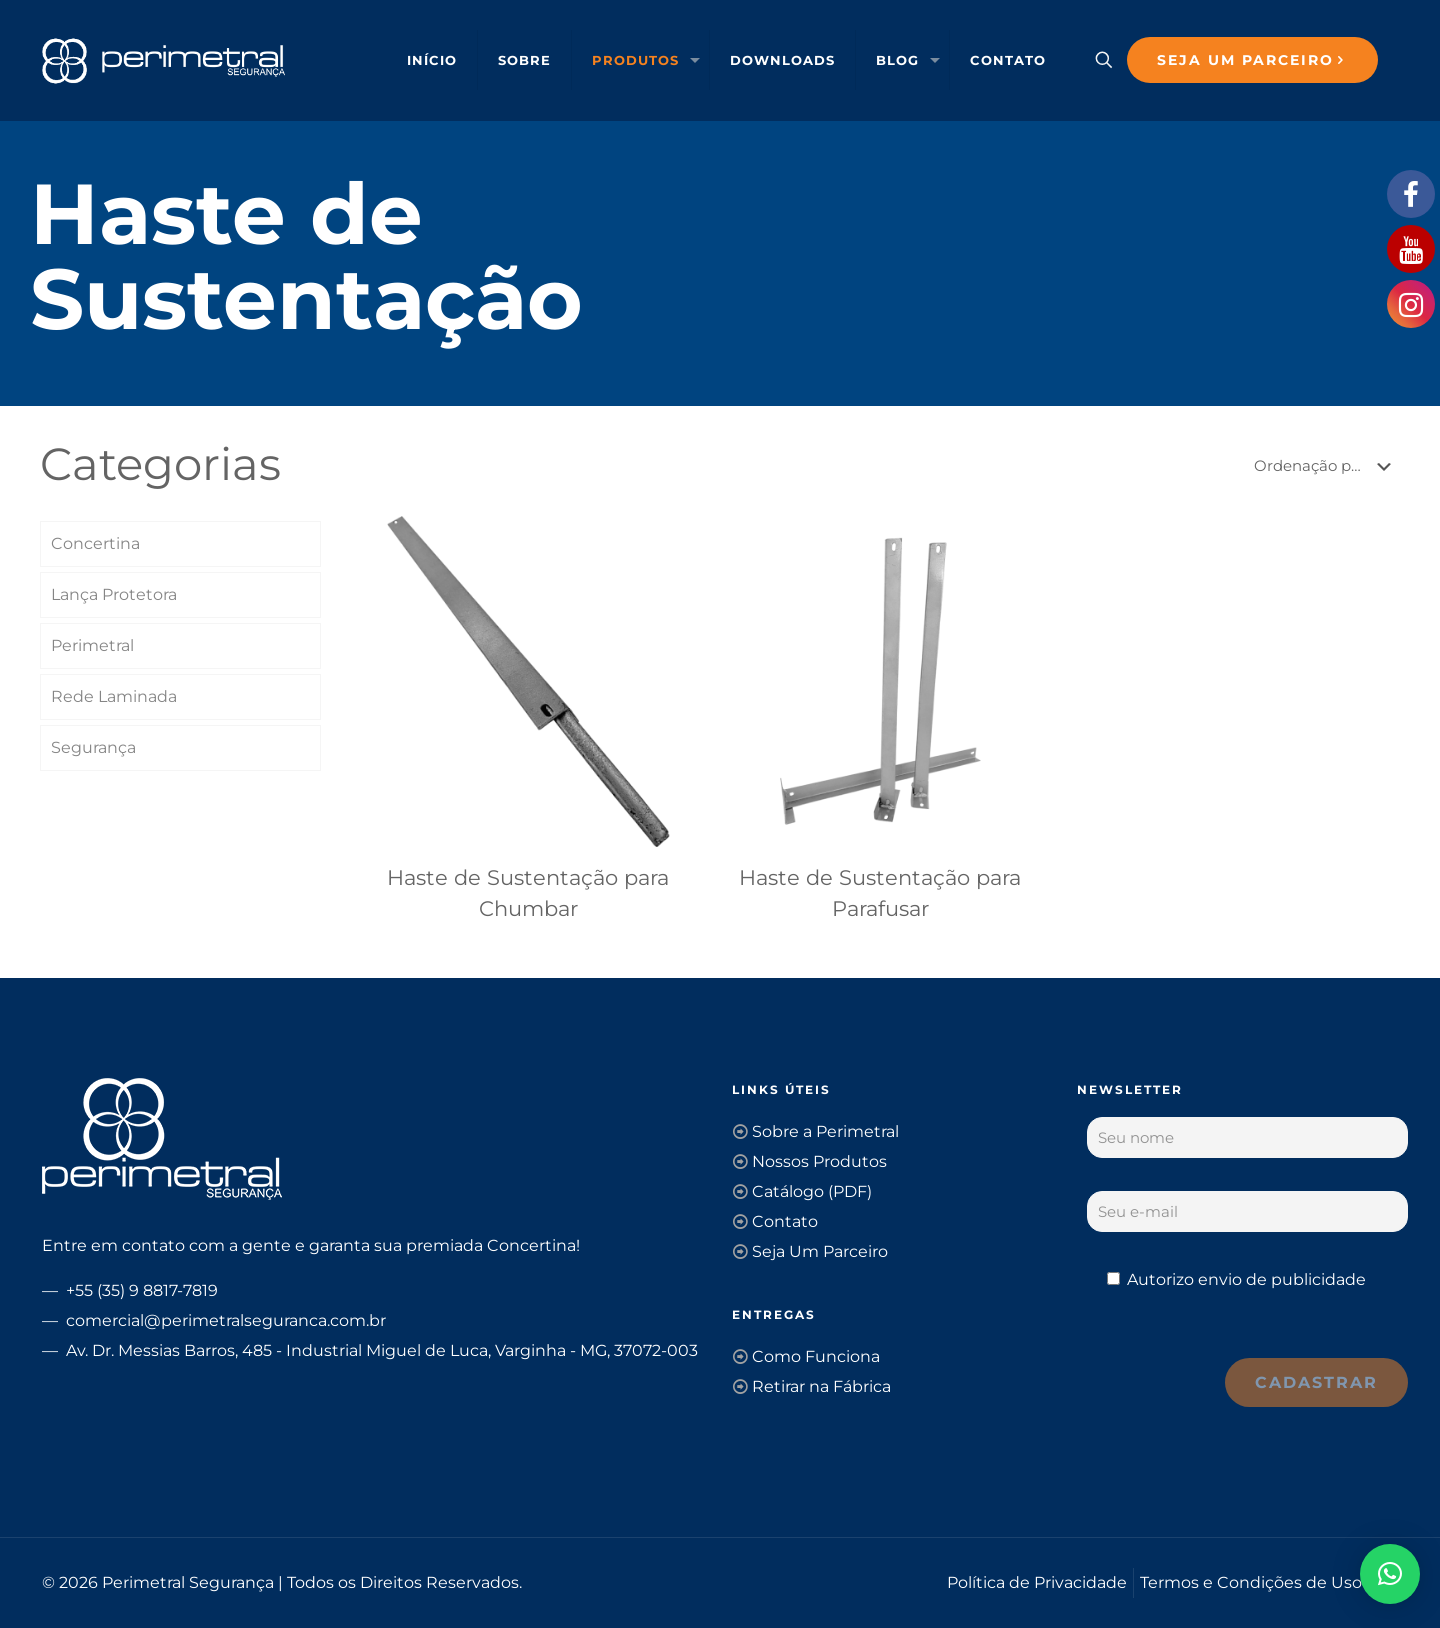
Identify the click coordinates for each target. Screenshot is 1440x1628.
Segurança (93, 747)
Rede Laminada (114, 696)
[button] (1390, 1574)
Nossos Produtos (819, 1161)
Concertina (95, 543)
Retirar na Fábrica (821, 1386)
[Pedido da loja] (1326, 466)
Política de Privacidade (1037, 1582)
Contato (785, 1221)
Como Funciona (816, 1356)
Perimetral (92, 645)
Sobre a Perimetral (825, 1131)
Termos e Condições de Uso (1251, 1582)
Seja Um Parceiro (820, 1251)
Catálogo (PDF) (812, 1191)
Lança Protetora (114, 594)
